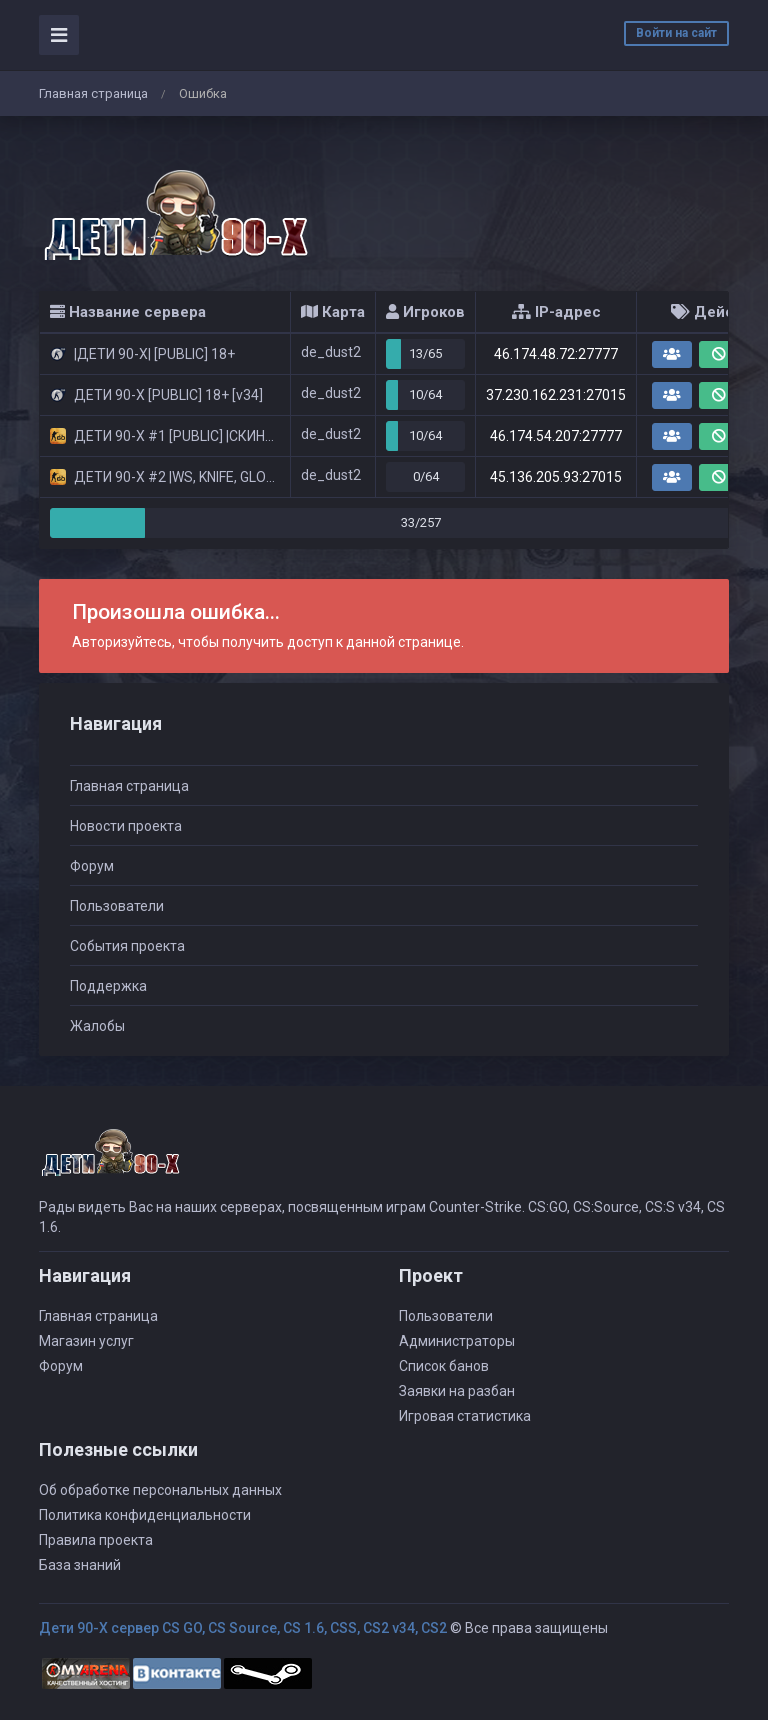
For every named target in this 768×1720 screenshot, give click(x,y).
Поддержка (108, 986)
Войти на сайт (676, 33)
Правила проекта (96, 1540)
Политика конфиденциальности (145, 1515)
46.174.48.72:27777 (556, 354)
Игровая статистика (465, 1416)
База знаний (80, 1565)
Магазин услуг (86, 1341)
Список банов (444, 1366)
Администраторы (457, 1341)
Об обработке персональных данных (160, 1490)
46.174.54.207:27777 (556, 436)
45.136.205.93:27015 (556, 477)
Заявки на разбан (457, 1391)
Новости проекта (126, 826)
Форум (92, 866)
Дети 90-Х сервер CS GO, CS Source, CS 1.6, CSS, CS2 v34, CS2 (243, 1628)
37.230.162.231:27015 (556, 395)
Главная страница (93, 93)
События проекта (127, 946)
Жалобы (97, 1026)
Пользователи (117, 906)
